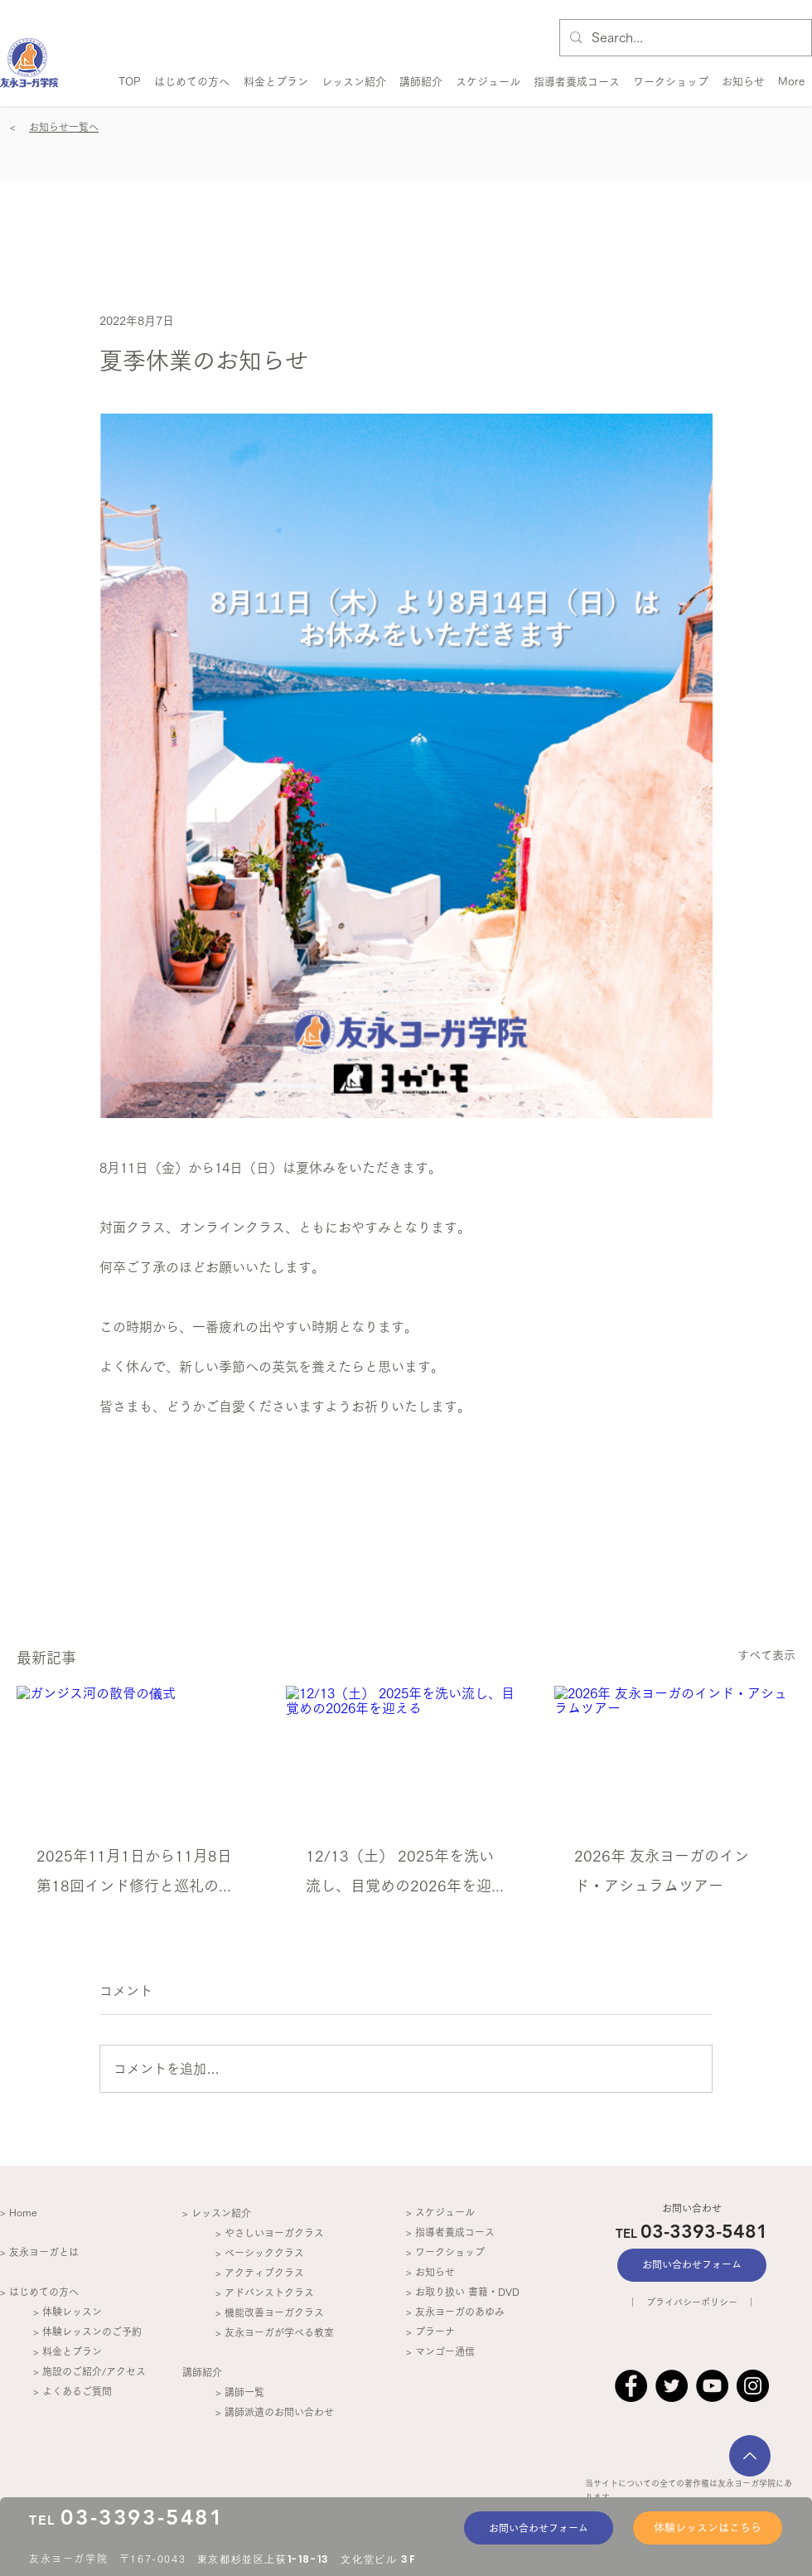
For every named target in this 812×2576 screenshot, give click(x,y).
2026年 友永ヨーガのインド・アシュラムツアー (661, 1870)
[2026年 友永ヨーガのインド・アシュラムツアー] (674, 1753)
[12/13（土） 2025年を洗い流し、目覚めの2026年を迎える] (406, 1754)
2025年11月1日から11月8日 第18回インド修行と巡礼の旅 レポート (137, 1874)
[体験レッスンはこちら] (707, 2528)
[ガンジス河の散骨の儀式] (137, 1753)
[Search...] (684, 38)
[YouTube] (712, 2386)
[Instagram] (753, 2386)
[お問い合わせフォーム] (538, 2528)
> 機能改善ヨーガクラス (269, 2312)
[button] (421, 74)
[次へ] (750, 2456)
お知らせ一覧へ (64, 127)
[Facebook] (631, 2386)
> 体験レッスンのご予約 (87, 2331)
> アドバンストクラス (264, 2293)
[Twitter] (671, 2386)
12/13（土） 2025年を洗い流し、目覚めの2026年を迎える (406, 1874)
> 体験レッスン (67, 2312)
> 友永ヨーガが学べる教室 (274, 2332)
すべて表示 (766, 1655)
